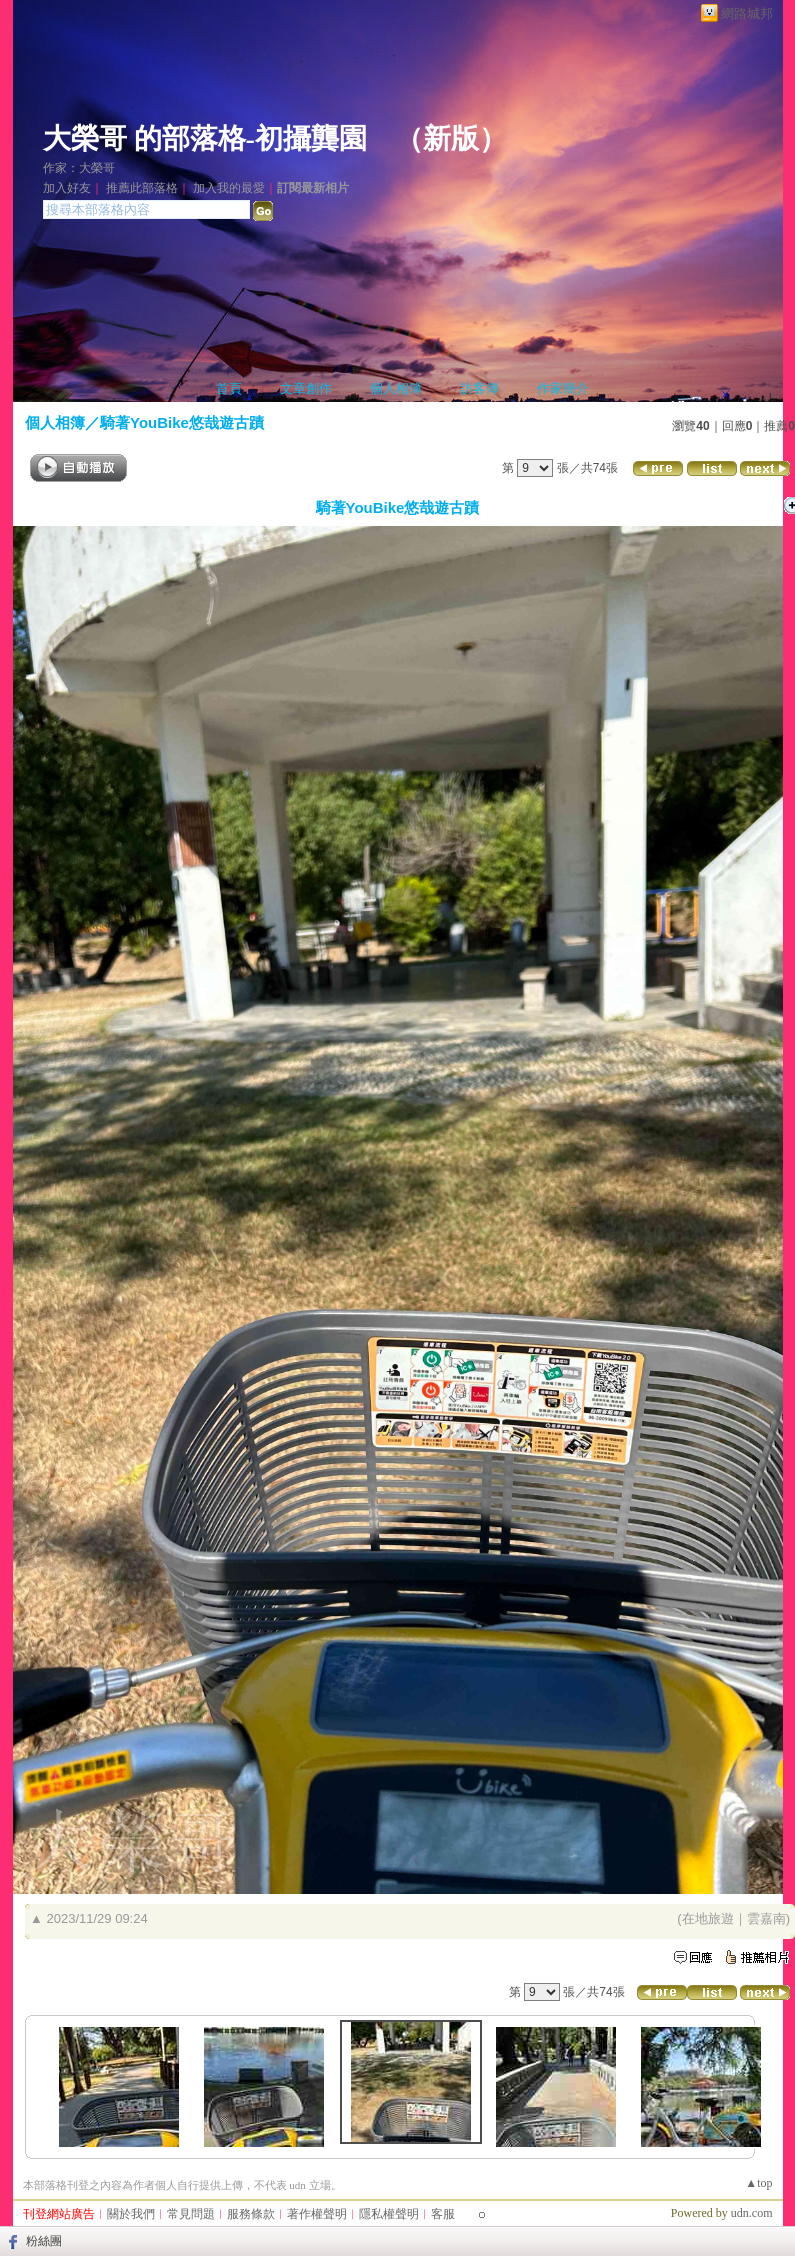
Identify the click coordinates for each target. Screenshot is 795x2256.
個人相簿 (396, 388)
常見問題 (191, 2214)
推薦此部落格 (142, 188)
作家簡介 (563, 388)
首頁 (229, 388)
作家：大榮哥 (79, 168)
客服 (443, 2214)
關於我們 (131, 2214)
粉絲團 (44, 2241)
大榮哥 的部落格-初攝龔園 (205, 138)
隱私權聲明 (389, 2214)
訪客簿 (479, 388)
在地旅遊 (708, 1918)
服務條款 (251, 2214)
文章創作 (306, 388)
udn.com (752, 2213)
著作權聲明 (317, 2214)
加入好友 (67, 188)
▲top (758, 2183)
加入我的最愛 (229, 188)
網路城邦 (747, 13)
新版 (451, 138)
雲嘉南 (766, 1918)
